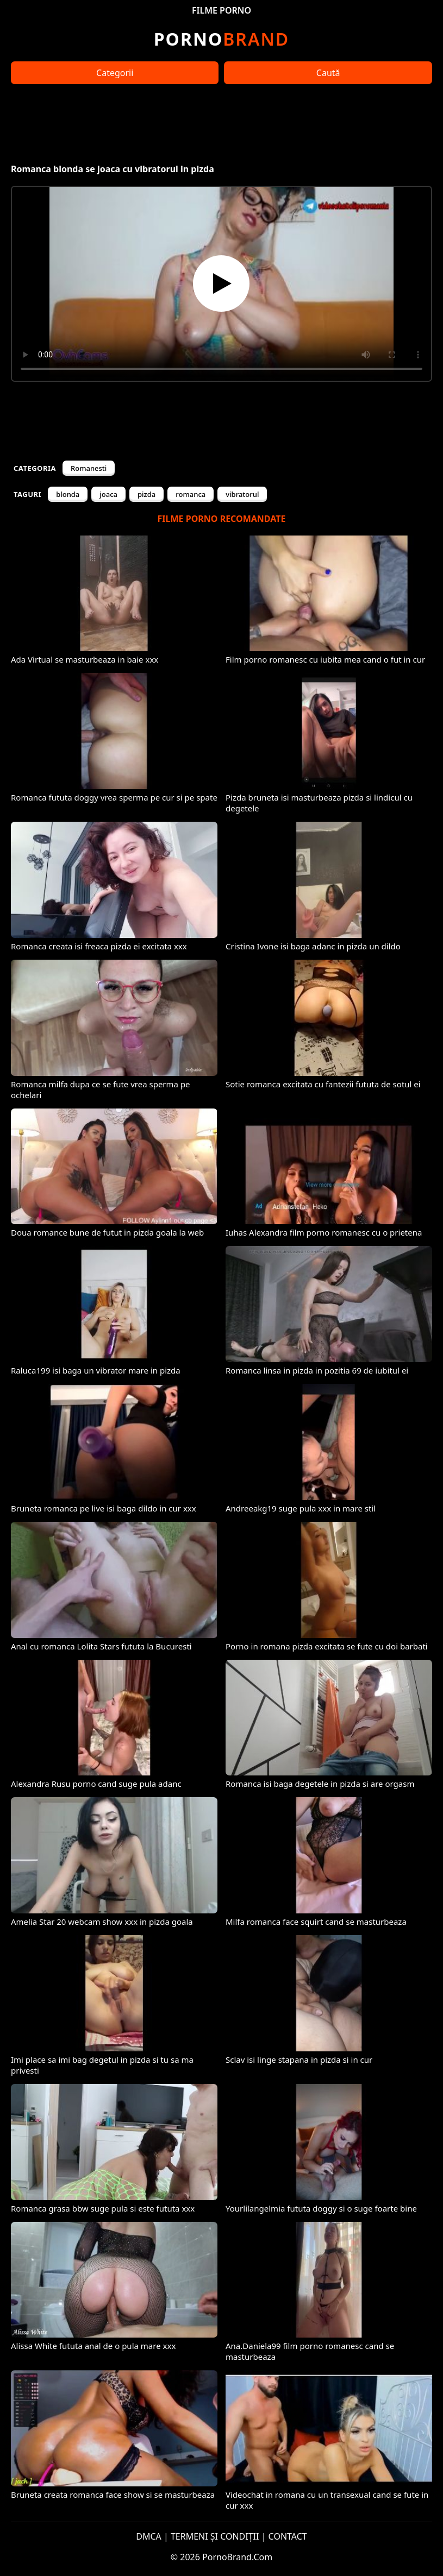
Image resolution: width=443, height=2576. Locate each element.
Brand (221, 39)
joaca (108, 494)
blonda (67, 494)
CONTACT (288, 2536)
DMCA (148, 2536)
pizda (146, 494)
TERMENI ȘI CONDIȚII (215, 2536)
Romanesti (89, 468)
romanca (190, 494)
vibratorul (242, 494)
